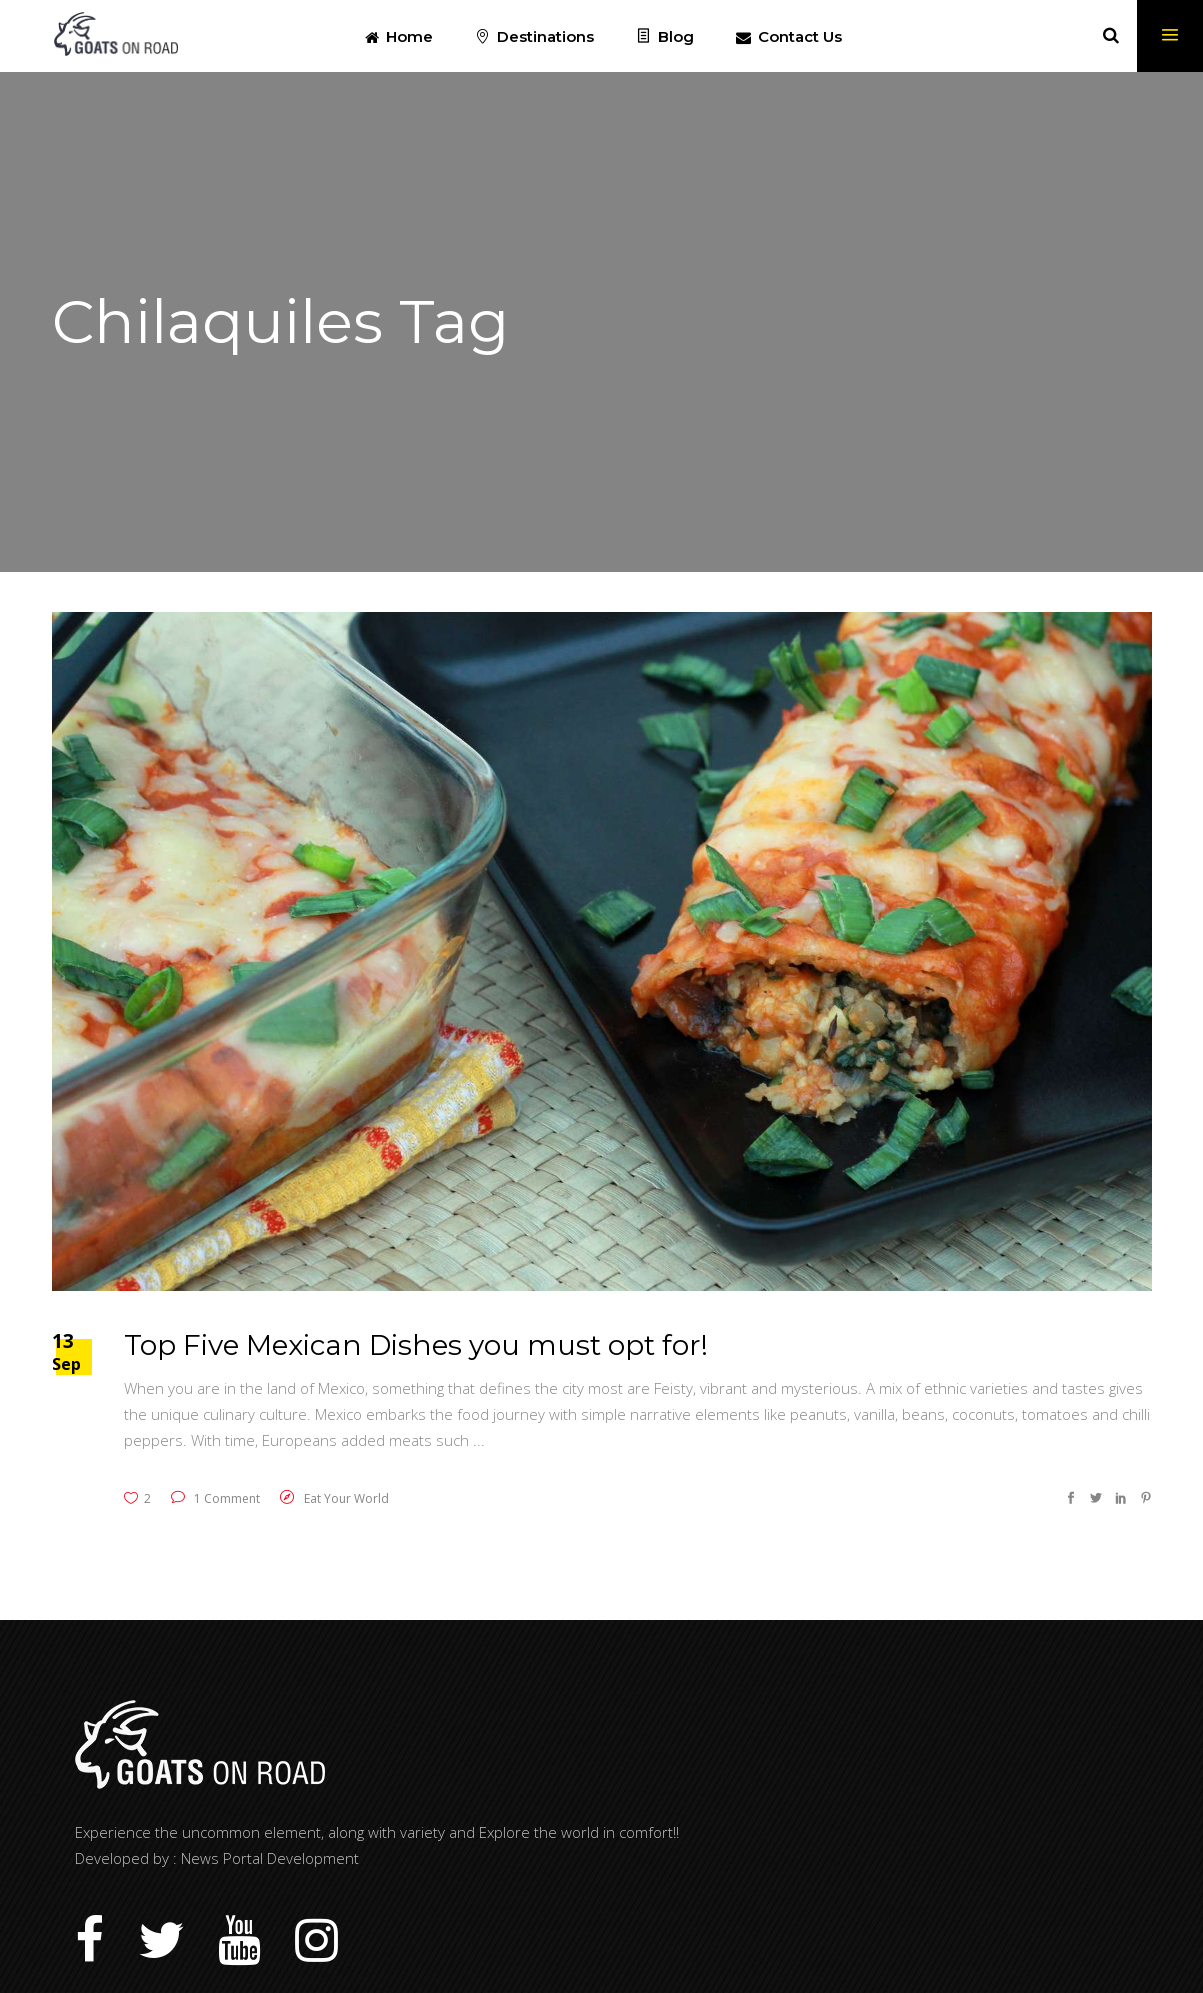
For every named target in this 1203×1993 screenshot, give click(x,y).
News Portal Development (270, 1858)
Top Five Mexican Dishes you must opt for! (416, 1345)
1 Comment (215, 1498)
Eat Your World (346, 1498)
